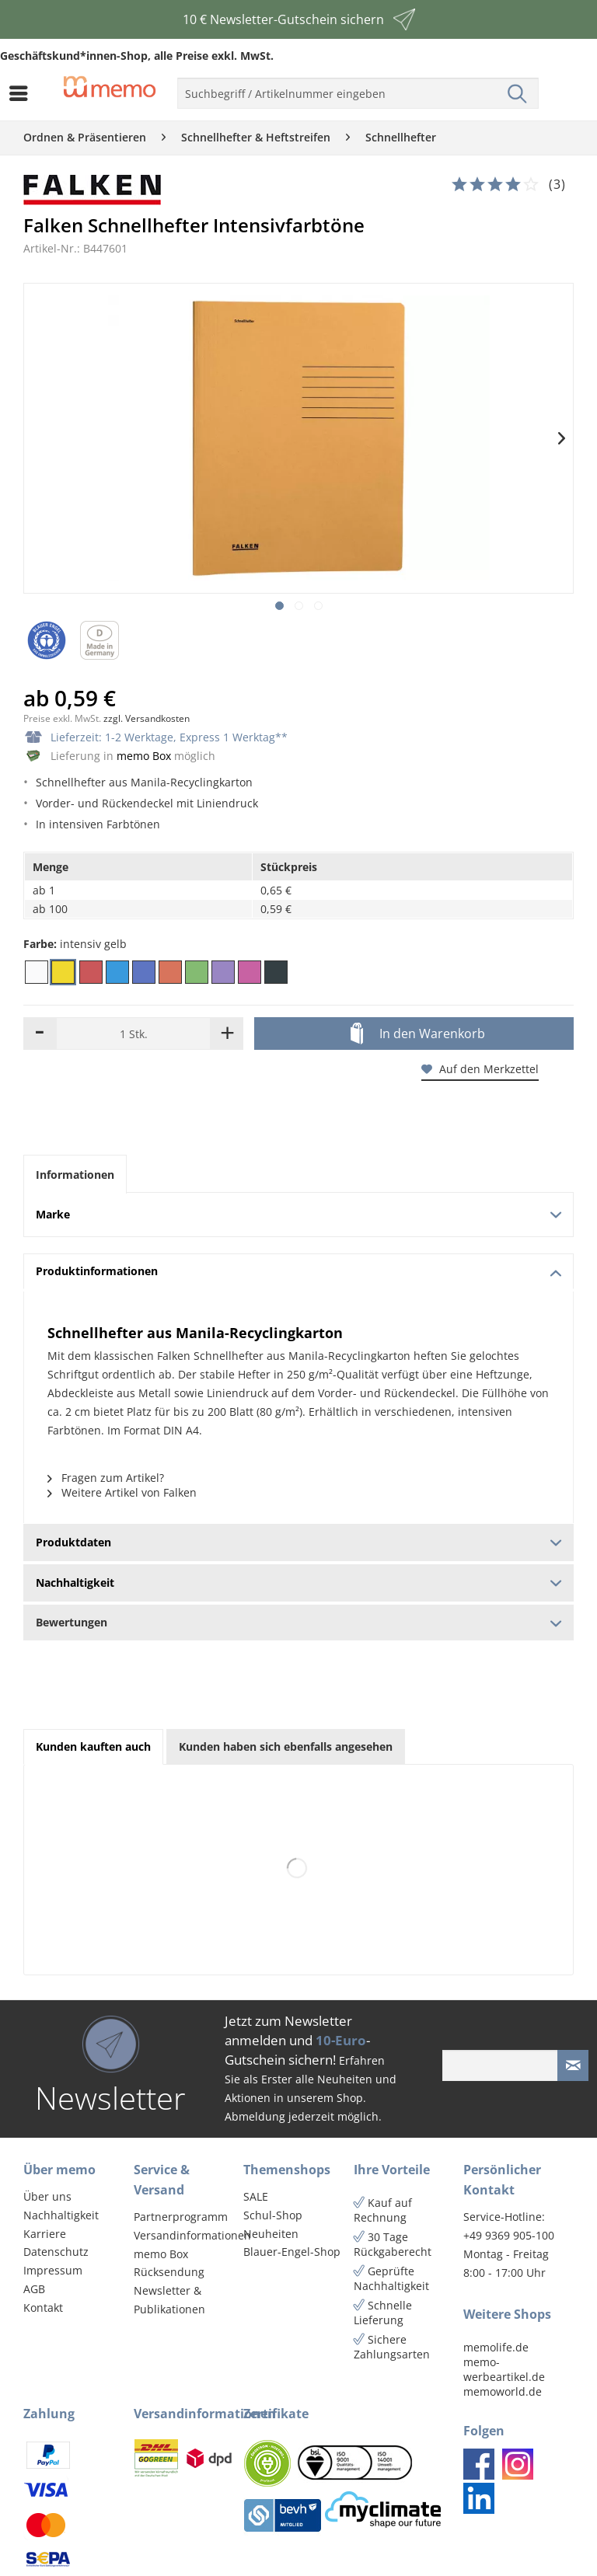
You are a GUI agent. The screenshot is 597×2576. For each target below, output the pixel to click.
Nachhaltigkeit (61, 2215)
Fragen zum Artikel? (105, 1477)
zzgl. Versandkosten (146, 718)
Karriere (44, 2233)
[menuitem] (22, 93)
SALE (255, 2196)
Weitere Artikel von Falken (122, 1492)
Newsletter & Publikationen (169, 2299)
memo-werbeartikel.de (504, 2369)
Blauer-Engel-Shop (291, 2251)
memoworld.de (502, 2391)
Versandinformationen (185, 2235)
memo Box (144, 755)
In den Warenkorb (418, 1034)
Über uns (47, 2196)
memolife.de (496, 2347)
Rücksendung (169, 2271)
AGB (34, 2288)
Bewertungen (298, 1622)
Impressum (52, 2270)
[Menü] (22, 93)
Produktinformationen (299, 1271)
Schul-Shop (272, 2215)
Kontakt (43, 2307)
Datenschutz (56, 2251)
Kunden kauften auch (93, 1746)
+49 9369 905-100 (508, 2235)
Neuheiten (270, 2233)
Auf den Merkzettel (480, 1068)
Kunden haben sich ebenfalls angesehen (286, 1746)
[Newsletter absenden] (572, 2065)
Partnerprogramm (181, 2216)
